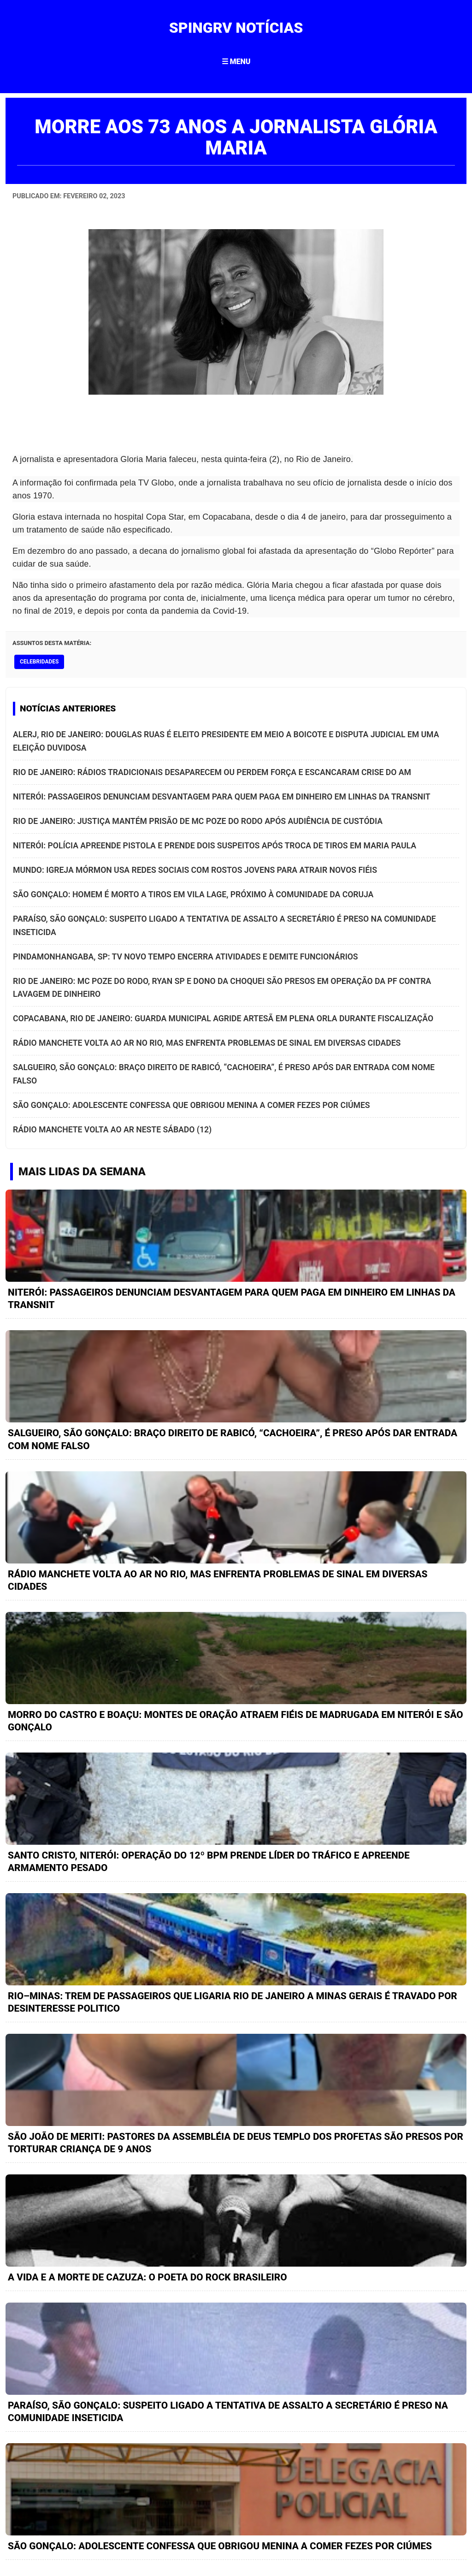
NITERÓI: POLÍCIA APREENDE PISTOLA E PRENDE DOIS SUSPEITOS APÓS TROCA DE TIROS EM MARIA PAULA (214, 845)
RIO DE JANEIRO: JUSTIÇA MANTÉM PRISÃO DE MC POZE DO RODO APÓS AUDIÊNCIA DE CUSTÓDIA (198, 821)
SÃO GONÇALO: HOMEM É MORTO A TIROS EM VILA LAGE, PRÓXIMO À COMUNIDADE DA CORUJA (193, 894)
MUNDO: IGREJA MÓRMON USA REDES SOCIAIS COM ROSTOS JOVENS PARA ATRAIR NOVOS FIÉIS (195, 870)
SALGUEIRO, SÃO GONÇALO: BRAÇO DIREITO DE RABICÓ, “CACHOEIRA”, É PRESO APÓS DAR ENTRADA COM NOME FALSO (224, 1074)
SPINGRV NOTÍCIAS (236, 27)
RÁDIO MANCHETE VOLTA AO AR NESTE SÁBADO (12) (112, 1129)
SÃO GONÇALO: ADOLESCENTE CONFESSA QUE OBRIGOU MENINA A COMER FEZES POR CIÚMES (191, 1105)
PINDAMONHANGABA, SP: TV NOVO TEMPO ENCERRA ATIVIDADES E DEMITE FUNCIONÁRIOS (185, 956)
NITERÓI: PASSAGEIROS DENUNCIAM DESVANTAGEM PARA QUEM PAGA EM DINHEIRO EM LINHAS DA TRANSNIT (222, 796)
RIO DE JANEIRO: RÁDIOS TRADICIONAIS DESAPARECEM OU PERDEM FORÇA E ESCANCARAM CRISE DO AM (212, 772)
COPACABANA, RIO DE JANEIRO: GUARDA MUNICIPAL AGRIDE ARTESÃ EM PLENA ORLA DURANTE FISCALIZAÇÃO (223, 1018)
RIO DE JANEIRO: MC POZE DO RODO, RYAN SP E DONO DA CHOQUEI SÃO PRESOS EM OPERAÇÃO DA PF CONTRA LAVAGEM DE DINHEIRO (222, 988)
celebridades (39, 661)
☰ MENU (236, 61)
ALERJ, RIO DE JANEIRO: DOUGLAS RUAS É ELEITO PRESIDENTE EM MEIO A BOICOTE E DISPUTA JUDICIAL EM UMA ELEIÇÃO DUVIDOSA (226, 741)
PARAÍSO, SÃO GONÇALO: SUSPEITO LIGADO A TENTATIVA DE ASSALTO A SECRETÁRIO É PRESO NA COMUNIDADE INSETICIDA (224, 925)
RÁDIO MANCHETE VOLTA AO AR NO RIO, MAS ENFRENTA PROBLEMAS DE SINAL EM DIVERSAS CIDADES (207, 1043)
